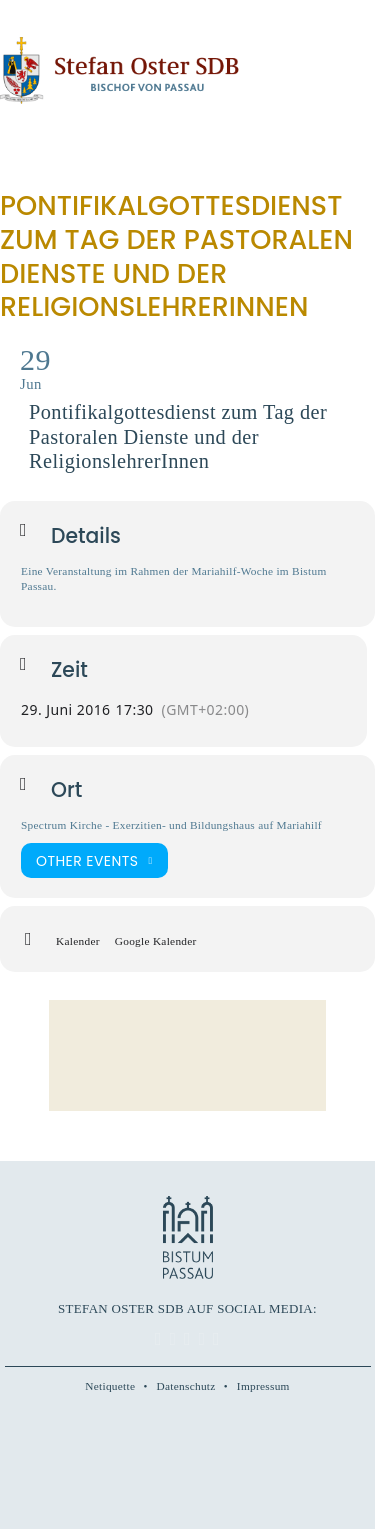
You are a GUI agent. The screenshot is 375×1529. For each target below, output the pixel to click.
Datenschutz (186, 1386)
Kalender (78, 941)
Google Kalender (156, 941)
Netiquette (110, 1386)
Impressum (263, 1386)
